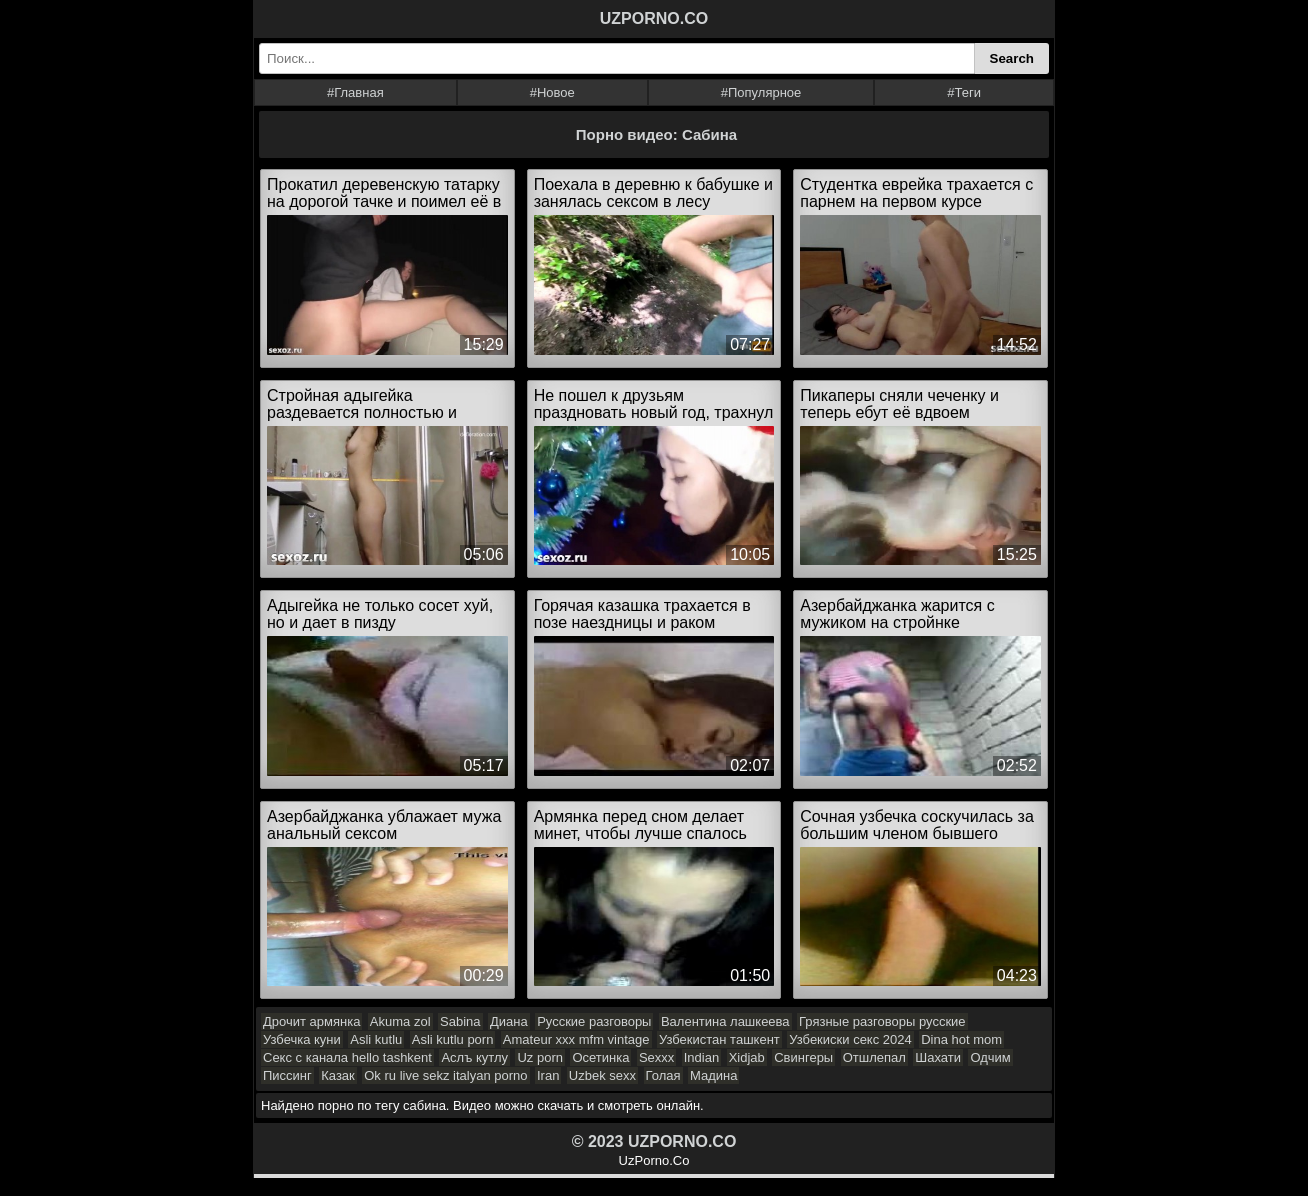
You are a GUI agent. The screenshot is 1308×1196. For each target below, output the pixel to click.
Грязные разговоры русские (882, 1021)
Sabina (460, 1021)
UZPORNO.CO (654, 18)
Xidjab (747, 1057)
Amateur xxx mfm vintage (576, 1039)
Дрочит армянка (311, 1021)
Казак (338, 1075)
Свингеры (803, 1057)
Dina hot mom (961, 1039)
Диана (509, 1021)
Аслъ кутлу (474, 1057)
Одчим (990, 1057)
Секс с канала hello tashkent (347, 1057)
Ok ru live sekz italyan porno (445, 1075)
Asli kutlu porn (453, 1039)
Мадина (713, 1075)
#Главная (355, 92)
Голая (663, 1075)
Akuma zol (400, 1021)
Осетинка (600, 1057)
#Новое (552, 92)
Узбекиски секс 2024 (850, 1039)
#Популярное (761, 92)
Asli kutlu (376, 1039)
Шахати (938, 1057)
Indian (701, 1057)
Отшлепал (874, 1057)
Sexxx (656, 1057)
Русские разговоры (594, 1021)
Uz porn (540, 1057)
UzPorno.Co (654, 1160)
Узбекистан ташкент (719, 1039)
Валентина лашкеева (725, 1021)
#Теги (964, 92)
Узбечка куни (302, 1039)
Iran (548, 1075)
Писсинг (287, 1075)
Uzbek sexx (602, 1075)
